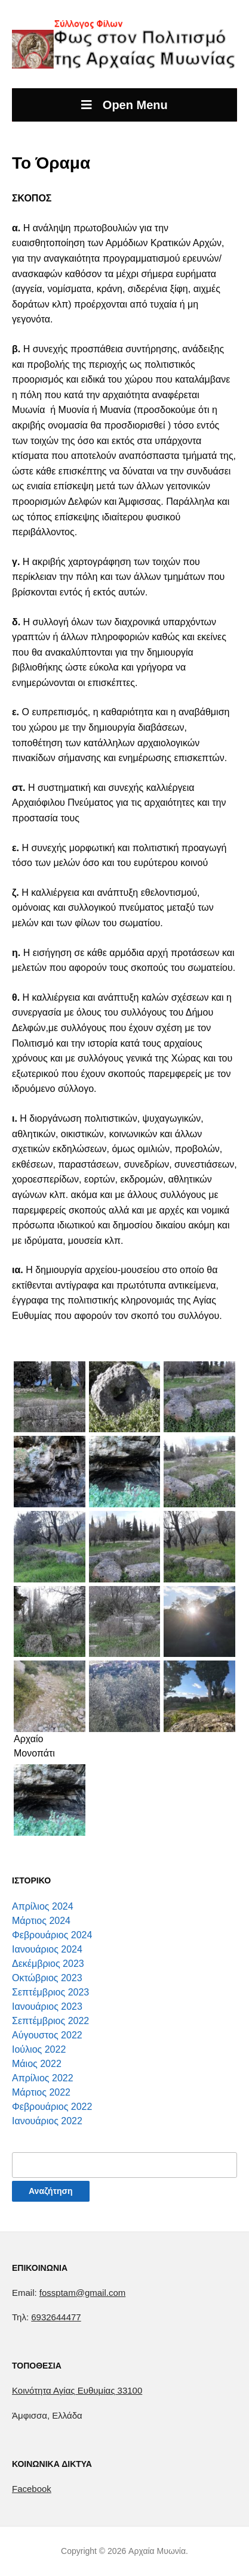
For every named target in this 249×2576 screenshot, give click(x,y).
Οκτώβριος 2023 (47, 1978)
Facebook (31, 2489)
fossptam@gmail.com (82, 2293)
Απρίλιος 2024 (42, 1906)
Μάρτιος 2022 (41, 2092)
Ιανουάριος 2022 (47, 2121)
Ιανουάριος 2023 (47, 2006)
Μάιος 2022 (37, 2064)
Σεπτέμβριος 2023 (50, 1992)
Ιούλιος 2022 (39, 2049)
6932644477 (56, 2317)
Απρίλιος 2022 (42, 2078)
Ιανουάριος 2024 (47, 1949)
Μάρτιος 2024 (41, 1921)
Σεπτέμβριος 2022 (50, 2021)
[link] (77, 2390)
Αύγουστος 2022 (47, 2035)
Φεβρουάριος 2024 (52, 1935)
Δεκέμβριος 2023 (48, 1964)
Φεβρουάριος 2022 (52, 2107)
